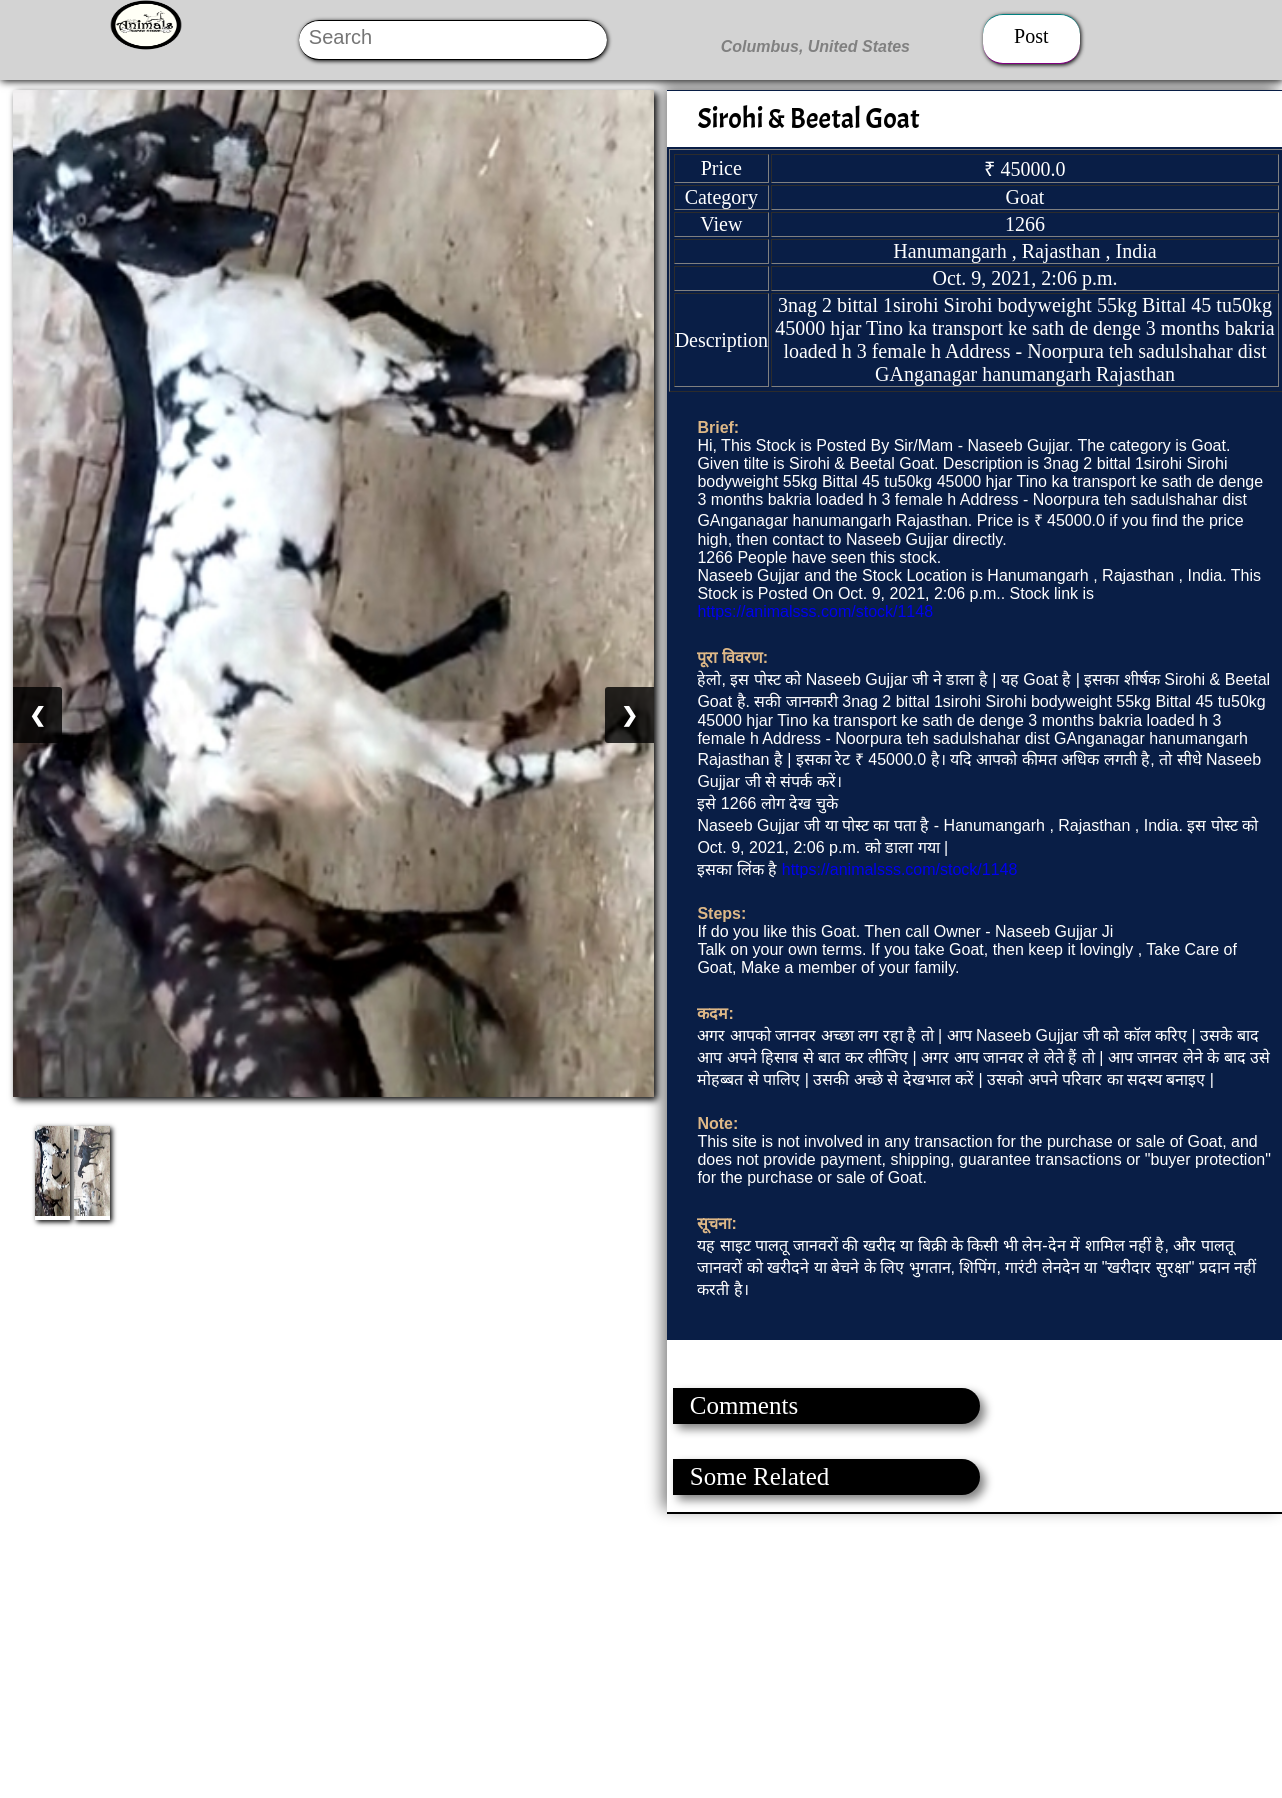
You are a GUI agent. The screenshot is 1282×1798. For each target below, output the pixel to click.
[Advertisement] (600, 1654)
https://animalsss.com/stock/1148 (815, 611)
